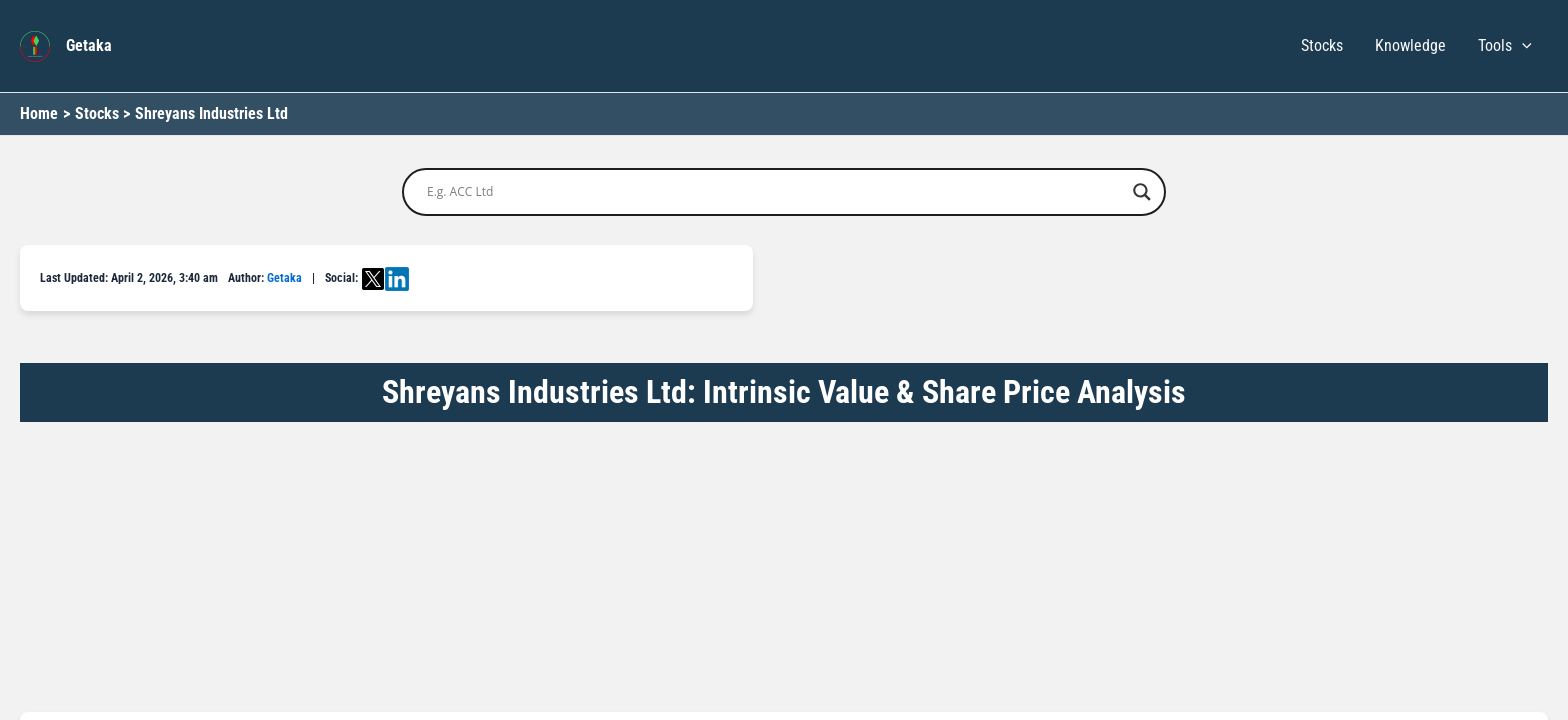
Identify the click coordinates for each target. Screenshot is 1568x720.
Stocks (1322, 45)
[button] (1522, 46)
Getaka (89, 45)
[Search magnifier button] (1142, 192)
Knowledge (1410, 45)
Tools (1505, 46)
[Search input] (775, 192)
